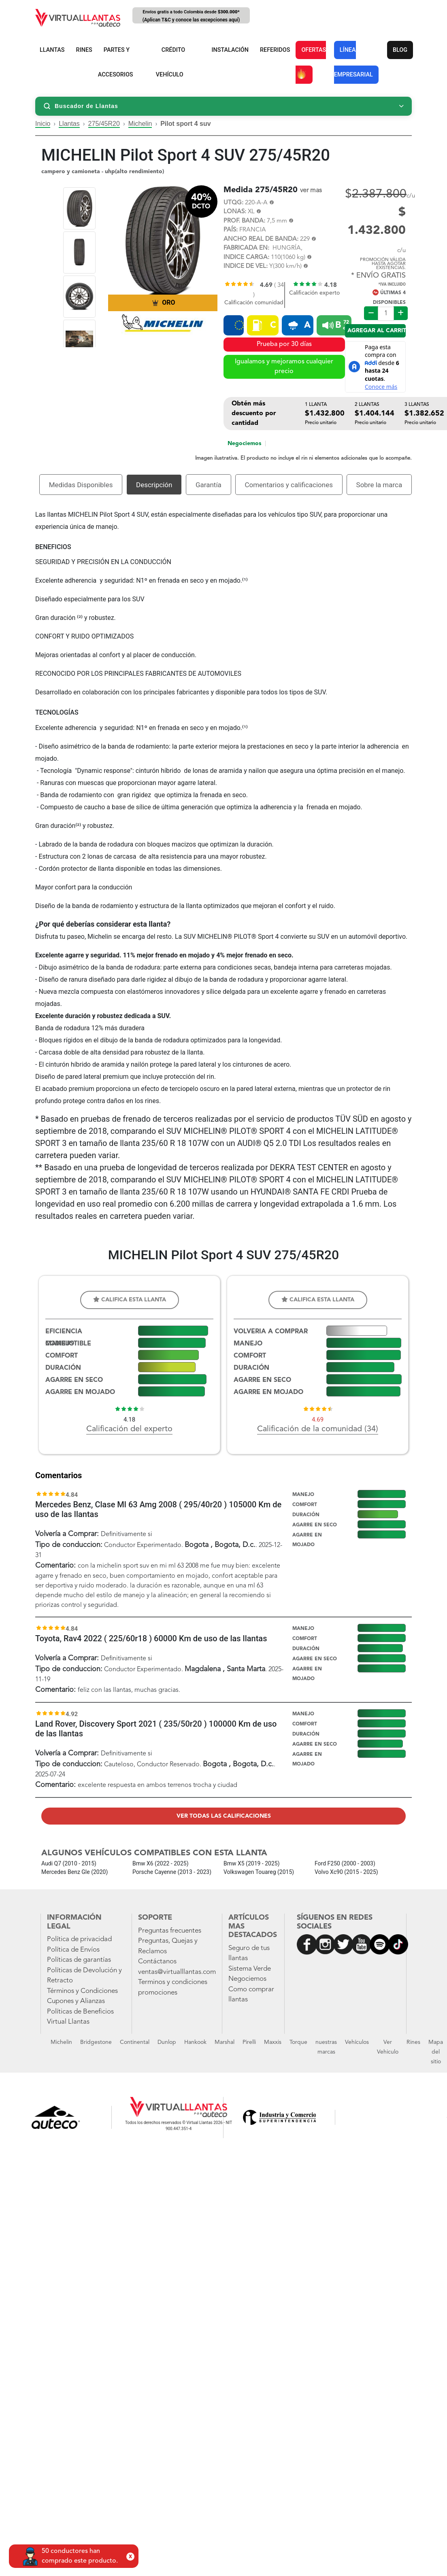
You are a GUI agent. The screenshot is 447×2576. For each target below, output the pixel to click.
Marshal (224, 2042)
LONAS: (235, 212)
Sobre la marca (379, 485)
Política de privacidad (79, 1939)
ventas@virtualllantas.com (177, 1972)
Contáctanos (157, 1961)
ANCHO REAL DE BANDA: (261, 239)
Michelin (140, 123)
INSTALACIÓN (230, 50)
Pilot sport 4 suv (185, 123)
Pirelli (249, 2042)
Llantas (69, 123)
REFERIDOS (275, 50)
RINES (84, 50)
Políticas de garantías (79, 1959)
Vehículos (357, 2042)
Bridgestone (96, 2042)
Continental (134, 2042)
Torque (298, 2042)
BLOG (400, 50)
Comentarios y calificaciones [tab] (289, 485)
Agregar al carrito (376, 330)
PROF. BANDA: (244, 221)
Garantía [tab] (208, 485)
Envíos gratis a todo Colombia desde (191, 16)
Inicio (42, 123)
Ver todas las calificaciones (224, 1816)
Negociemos (244, 443)
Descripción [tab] (154, 485)
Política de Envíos (73, 1949)
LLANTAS (52, 50)
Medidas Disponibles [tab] (81, 485)
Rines (413, 2042)
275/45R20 (104, 123)
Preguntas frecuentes (169, 1930)
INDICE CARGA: (246, 258)
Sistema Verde (249, 1968)
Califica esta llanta (129, 1299)
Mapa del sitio (435, 2052)
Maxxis (272, 2042)
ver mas (311, 190)
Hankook (195, 2042)
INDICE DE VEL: (246, 266)
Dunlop (167, 2042)
